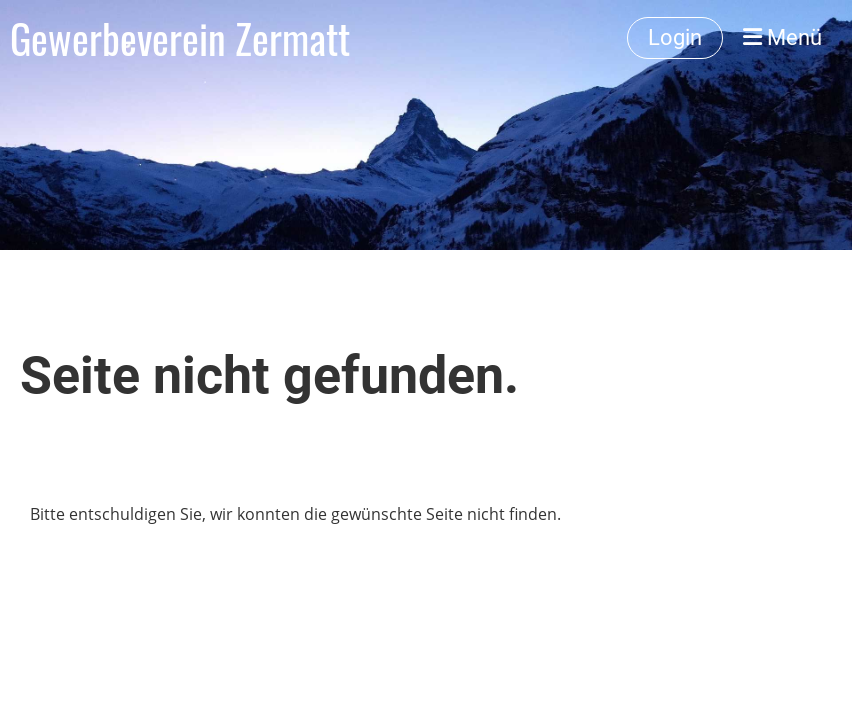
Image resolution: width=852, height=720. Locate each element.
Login (675, 37)
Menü (782, 37)
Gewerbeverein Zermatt (180, 38)
